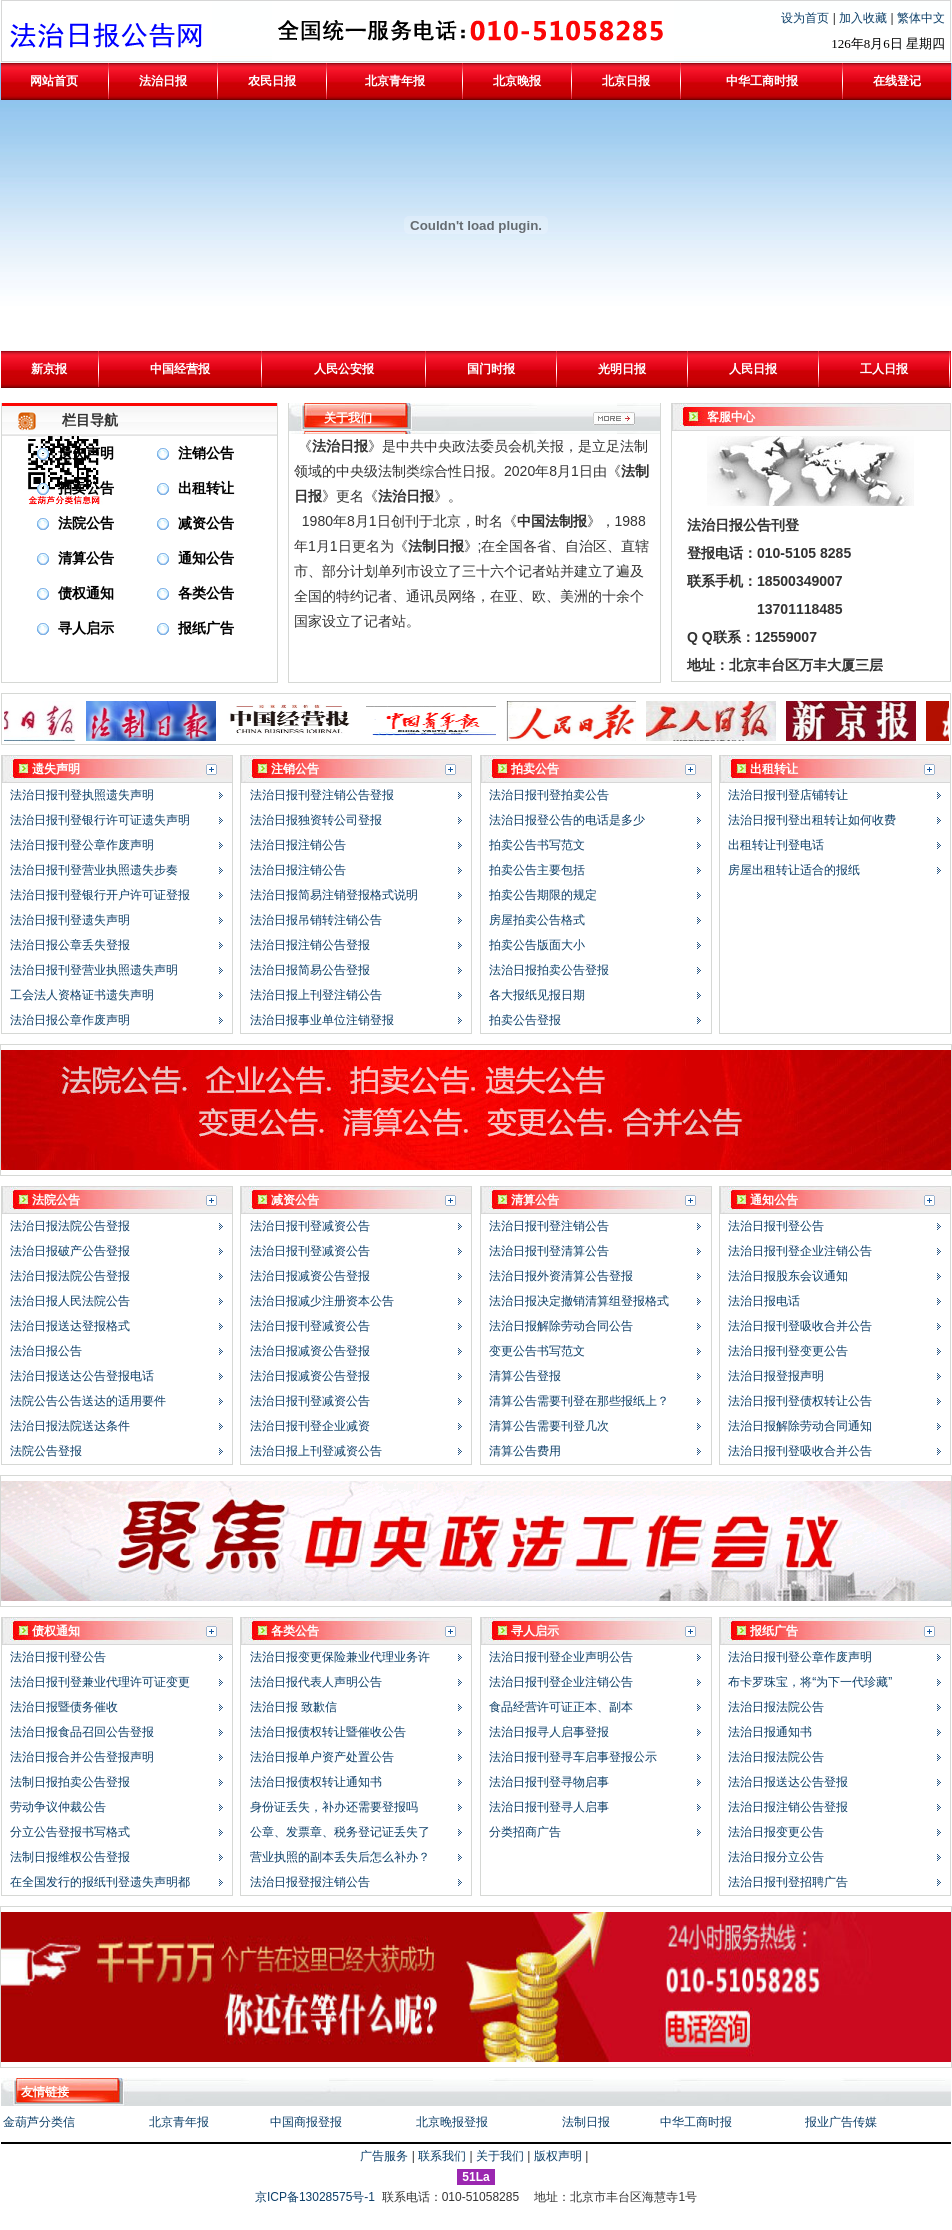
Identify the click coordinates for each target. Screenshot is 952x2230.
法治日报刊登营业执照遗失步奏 (94, 870)
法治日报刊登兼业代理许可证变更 (100, 1682)
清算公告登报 (525, 1376)
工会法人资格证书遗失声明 (82, 995)
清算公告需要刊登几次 (549, 1426)
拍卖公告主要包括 (537, 870)
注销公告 (206, 453)
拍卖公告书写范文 (537, 845)
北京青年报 (179, 2122)
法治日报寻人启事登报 (549, 1732)
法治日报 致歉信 (293, 1707)
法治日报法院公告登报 (70, 1226)
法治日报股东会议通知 (788, 1276)
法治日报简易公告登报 (310, 970)
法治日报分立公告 (776, 1857)
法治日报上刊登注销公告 (316, 995)
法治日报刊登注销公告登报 (322, 795)
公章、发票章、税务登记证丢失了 (340, 1832)
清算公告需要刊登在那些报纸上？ (579, 1401)
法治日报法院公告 (776, 1707)
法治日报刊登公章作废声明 (82, 845)
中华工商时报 (696, 2122)
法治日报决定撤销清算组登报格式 (579, 1301)
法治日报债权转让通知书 (316, 1782)
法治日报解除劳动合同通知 (800, 1426)
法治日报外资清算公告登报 (561, 1276)
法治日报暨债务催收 (64, 1707)
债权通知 (86, 593)
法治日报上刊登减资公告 (316, 1451)
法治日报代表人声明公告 (316, 1682)
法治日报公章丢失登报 (70, 945)
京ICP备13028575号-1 (316, 2197)
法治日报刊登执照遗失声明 (82, 795)
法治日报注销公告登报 (310, 945)
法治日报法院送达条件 (70, 1426)
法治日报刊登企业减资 (310, 1426)
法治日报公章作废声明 (70, 1020)
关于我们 (500, 2156)
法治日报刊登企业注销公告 (800, 1251)
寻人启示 (86, 628)
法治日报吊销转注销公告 (316, 920)
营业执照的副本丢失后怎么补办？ (340, 1857)
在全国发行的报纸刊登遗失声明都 (100, 1882)
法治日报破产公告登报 (70, 1251)
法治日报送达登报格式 (70, 1326)
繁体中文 (921, 18)
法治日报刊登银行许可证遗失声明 (100, 820)
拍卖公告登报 (525, 1020)
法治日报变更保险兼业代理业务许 (340, 1657)
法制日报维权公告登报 (70, 1857)
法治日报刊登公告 (776, 1226)
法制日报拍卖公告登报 (70, 1782)
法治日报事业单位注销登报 (322, 1020)
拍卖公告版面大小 (537, 945)
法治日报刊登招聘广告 (788, 1882)
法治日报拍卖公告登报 (549, 970)
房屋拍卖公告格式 (537, 920)
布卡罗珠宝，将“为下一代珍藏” (810, 1682)
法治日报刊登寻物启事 (549, 1782)
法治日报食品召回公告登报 (82, 1732)
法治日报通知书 (770, 1732)
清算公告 (86, 558)
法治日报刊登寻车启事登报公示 (573, 1757)
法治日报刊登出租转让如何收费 (812, 820)
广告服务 (384, 2156)
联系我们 (442, 2156)
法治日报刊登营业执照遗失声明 (94, 970)
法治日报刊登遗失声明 (70, 920)
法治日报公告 (46, 1351)
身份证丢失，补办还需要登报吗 (334, 1807)
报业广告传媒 (841, 2122)
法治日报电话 (764, 1301)
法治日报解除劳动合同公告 (561, 1326)
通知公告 (206, 558)
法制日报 (586, 2122)
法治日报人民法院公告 (70, 1301)
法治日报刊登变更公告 (788, 1351)
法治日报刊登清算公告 (549, 1251)
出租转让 (206, 488)
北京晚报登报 (452, 2122)
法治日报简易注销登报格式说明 (334, 895)
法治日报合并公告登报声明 (82, 1757)
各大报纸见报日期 (537, 995)
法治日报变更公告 (776, 1832)
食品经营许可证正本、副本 (561, 1707)
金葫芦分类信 (39, 2122)
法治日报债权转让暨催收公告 (328, 1732)
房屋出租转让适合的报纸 (794, 870)
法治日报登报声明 (776, 1376)
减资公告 (206, 523)
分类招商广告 (525, 1832)
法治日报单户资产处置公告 (322, 1757)
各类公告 (206, 593)
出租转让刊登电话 (776, 845)
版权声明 (558, 2156)
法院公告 (86, 523)
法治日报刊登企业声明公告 (561, 1657)
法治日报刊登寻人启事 (549, 1807)
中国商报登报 (306, 2122)
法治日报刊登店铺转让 (788, 795)
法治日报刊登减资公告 (310, 1226)
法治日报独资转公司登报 (316, 820)
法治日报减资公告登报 (310, 1276)
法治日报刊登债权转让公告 (800, 1401)
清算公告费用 (525, 1451)
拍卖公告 (86, 488)
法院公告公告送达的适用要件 (88, 1401)
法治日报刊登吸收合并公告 (800, 1326)
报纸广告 (206, 628)
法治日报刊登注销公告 (549, 1226)
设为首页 (806, 18)
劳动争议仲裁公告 (58, 1807)
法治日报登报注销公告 (310, 1882)
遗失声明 (86, 453)
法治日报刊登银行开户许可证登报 (100, 895)
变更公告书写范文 (537, 1351)
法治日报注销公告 (298, 845)
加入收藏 (864, 18)
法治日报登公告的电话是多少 (567, 820)
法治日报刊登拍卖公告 (549, 795)
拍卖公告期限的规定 (543, 895)
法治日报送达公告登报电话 (82, 1376)
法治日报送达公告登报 (788, 1782)
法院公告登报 (46, 1451)
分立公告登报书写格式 (70, 1832)
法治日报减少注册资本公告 (322, 1301)
